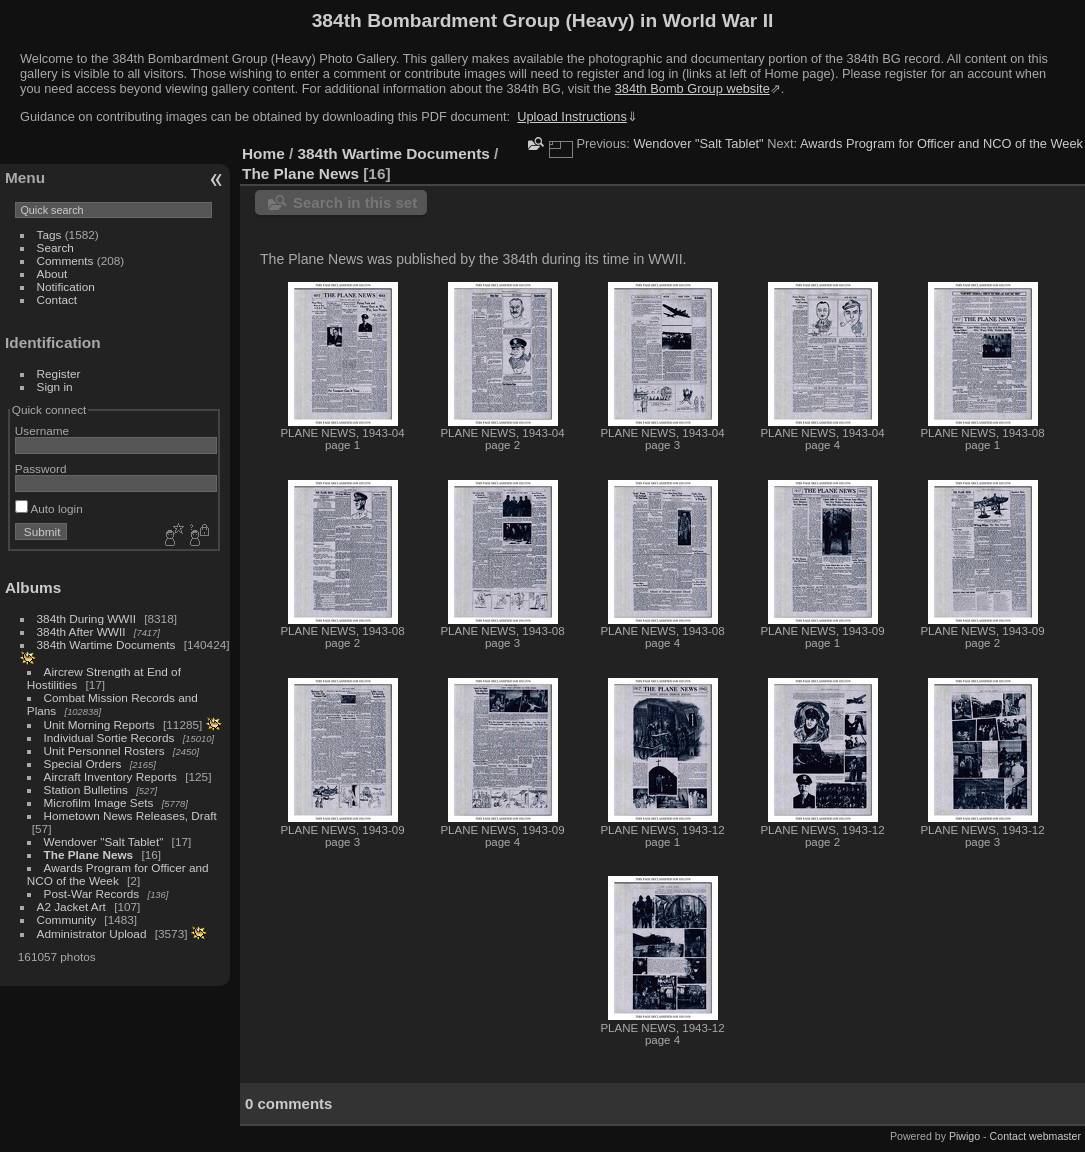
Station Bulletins (86, 789)
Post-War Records (92, 893)
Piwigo (964, 1136)
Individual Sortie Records (109, 737)
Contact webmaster (1035, 1136)
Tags (49, 234)
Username (42, 430)
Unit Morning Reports (99, 724)
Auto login (49, 508)
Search (55, 247)
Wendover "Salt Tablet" (104, 841)
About (52, 273)
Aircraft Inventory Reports (110, 776)
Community (67, 919)
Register (59, 373)
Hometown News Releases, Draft (130, 815)
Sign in (55, 386)
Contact (57, 299)
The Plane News (89, 854)
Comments (65, 260)
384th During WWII (86, 618)
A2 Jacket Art (71, 906)
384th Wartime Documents (106, 644)
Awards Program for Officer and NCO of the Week (118, 874)
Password (41, 468)
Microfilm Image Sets (99, 802)
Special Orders (83, 763)
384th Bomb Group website (692, 88)
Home (263, 153)
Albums (33, 587)
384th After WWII (81, 631)
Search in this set (355, 202)
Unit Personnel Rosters (104, 750)
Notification (66, 286)
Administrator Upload (92, 933)
